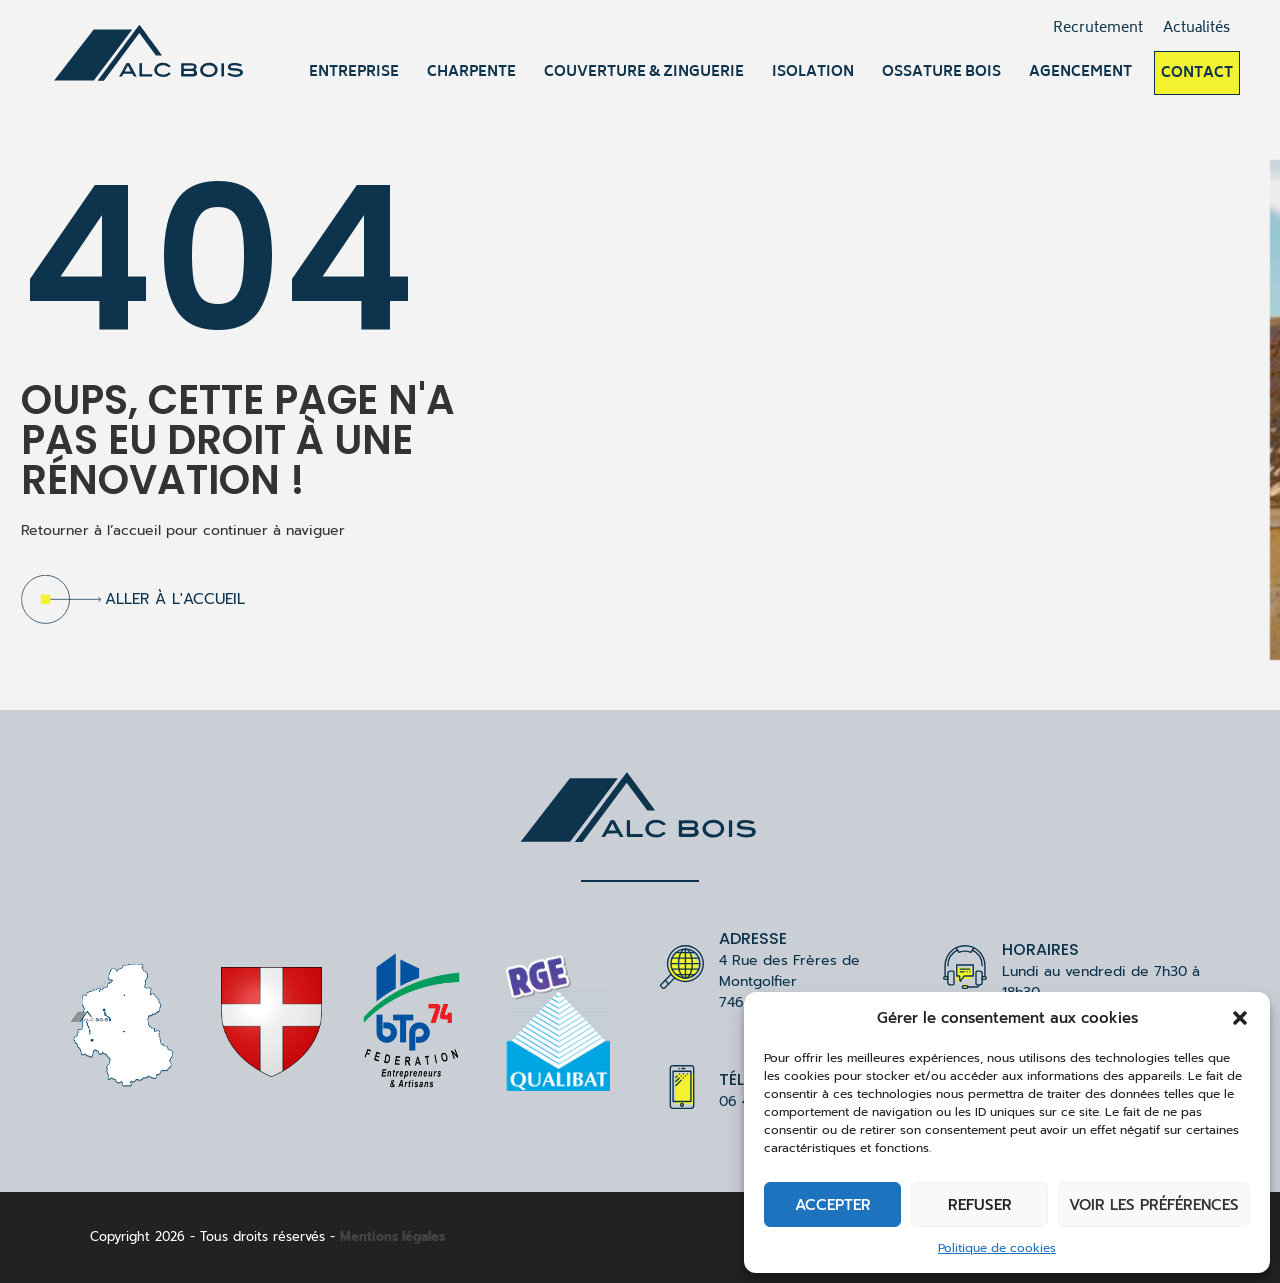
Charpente (471, 72)
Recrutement (1098, 28)
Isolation (813, 72)
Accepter (833, 1205)
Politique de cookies (997, 1248)
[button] (1240, 1018)
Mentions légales (392, 1236)
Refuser (980, 1205)
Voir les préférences (1154, 1205)
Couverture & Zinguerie (644, 72)
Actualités (1196, 28)
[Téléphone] (682, 1087)
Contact (1197, 73)
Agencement (1080, 72)
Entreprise (354, 72)
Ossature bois (941, 72)
